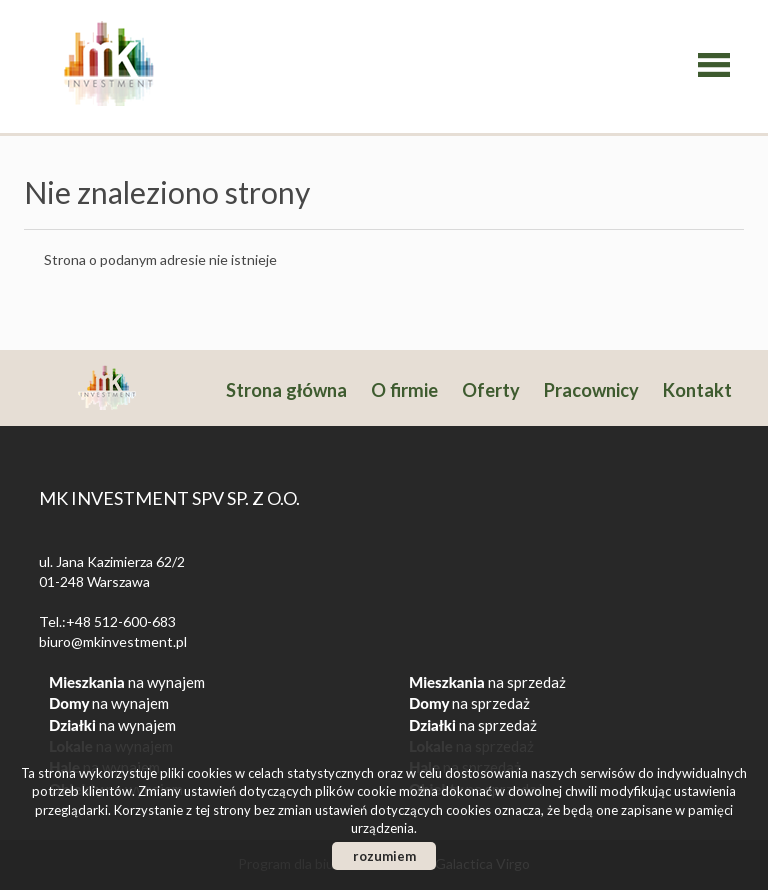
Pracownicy (591, 390)
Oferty (491, 390)
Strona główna (286, 390)
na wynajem (127, 682)
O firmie (404, 390)
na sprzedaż (487, 682)
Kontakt (697, 390)
